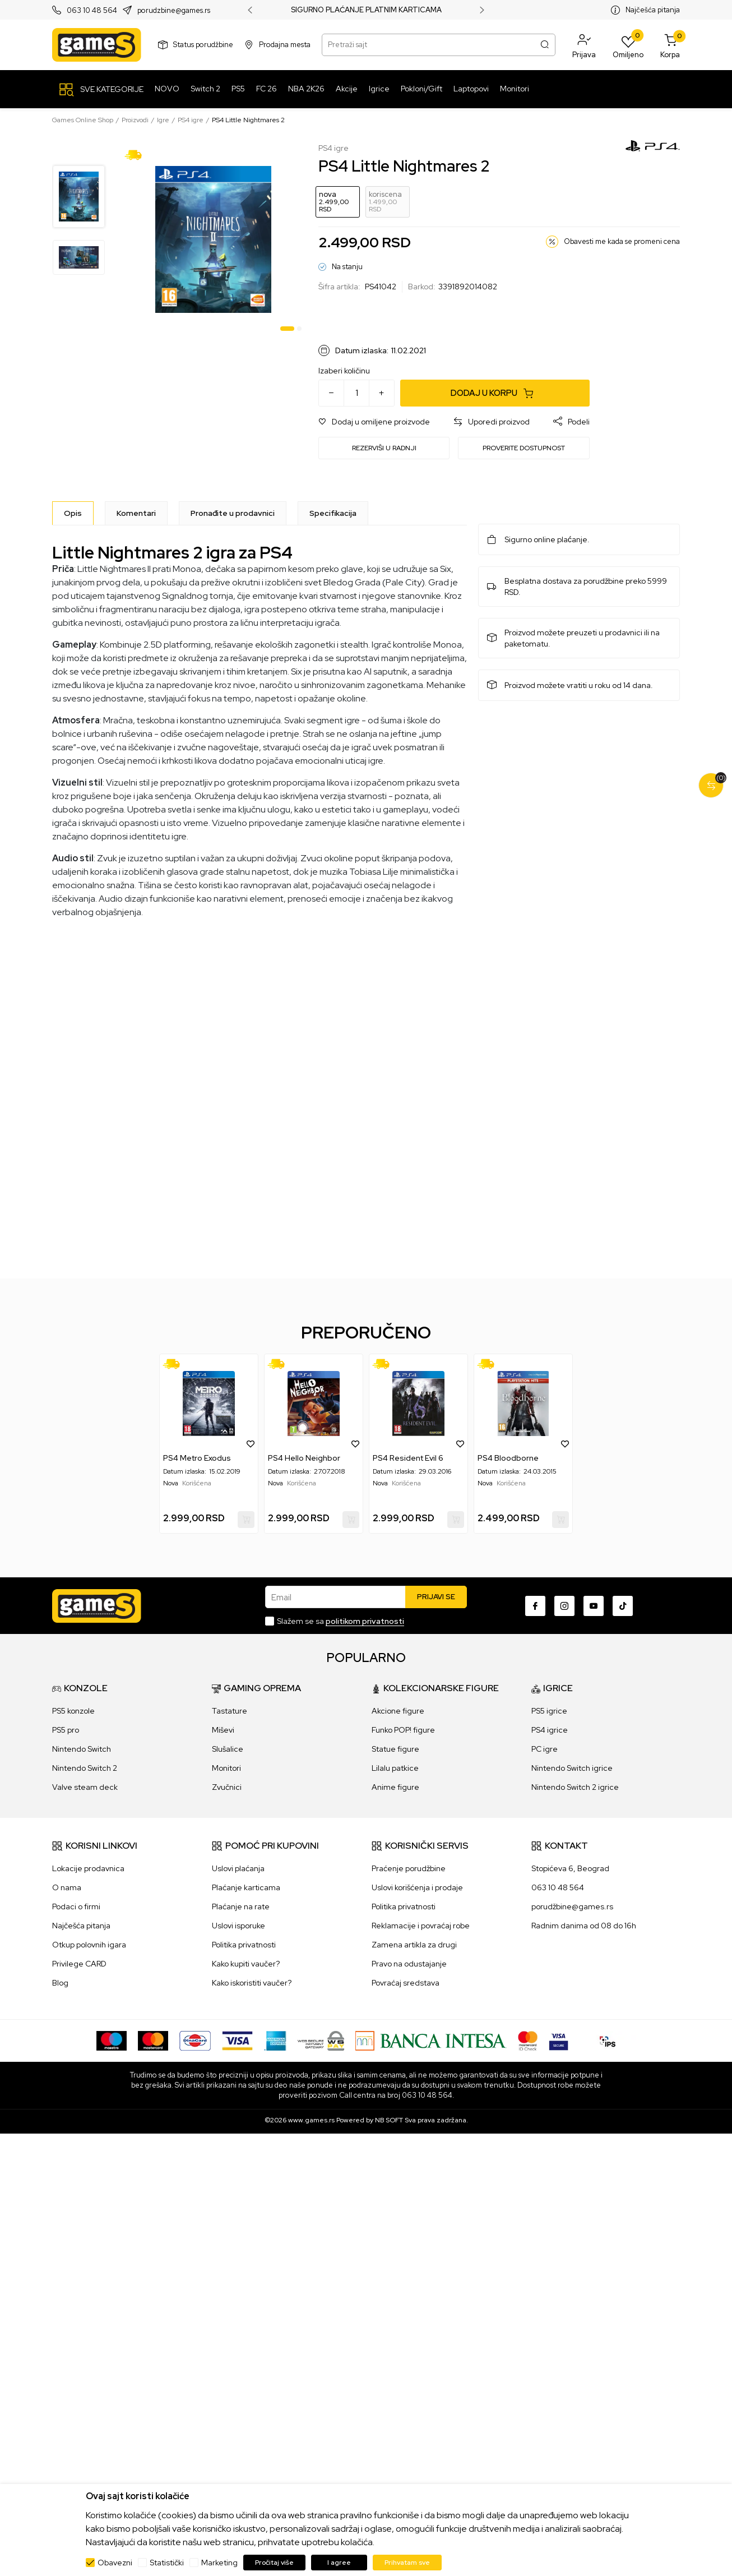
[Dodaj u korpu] (495, 393)
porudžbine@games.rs (572, 1906)
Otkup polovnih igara (89, 1945)
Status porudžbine (203, 44)
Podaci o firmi (76, 1906)
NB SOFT (389, 2120)
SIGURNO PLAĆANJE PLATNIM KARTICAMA (366, 10)
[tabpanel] (213, 239)
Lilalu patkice (395, 1768)
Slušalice (227, 1749)
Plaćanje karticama (246, 1887)
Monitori (226, 1768)
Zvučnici (227, 1787)
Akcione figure (398, 1711)
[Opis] (73, 513)
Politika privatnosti (244, 1945)
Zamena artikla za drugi (414, 1945)
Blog (60, 1983)
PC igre (544, 1749)
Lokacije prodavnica (88, 1868)
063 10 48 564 (92, 10)
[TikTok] (623, 1606)
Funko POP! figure (403, 1730)
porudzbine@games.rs (173, 10)
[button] (584, 45)
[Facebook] (535, 1606)
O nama (66, 1887)
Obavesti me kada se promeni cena (622, 241)
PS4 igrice (549, 1730)
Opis (73, 513)
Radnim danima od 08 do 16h (583, 1926)
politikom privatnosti (365, 1621)
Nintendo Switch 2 (84, 1768)
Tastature (229, 1711)
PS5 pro (65, 1730)
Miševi (223, 1730)
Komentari (136, 513)
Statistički (167, 2562)
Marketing (219, 2562)
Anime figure (395, 1787)
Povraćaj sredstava (405, 1983)
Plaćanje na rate (241, 1906)
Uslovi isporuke (238, 1926)
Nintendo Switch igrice (572, 1768)
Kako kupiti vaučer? (246, 1964)
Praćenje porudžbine (409, 1868)
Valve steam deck (85, 1787)
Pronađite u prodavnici (233, 513)
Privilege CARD (79, 1964)
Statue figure (395, 1749)
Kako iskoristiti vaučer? (251, 1983)
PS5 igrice (549, 1711)
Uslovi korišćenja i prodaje (417, 1887)
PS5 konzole (73, 1711)
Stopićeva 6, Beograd (570, 1868)
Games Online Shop (82, 120)
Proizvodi (135, 120)
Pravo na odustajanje (409, 1964)
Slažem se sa (340, 1621)
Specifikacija (332, 513)
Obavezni (115, 2562)
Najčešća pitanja (653, 10)
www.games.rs (311, 2120)
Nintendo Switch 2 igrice (575, 1787)
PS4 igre (190, 120)
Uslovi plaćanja (238, 1868)
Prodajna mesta (285, 44)
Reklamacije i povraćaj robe (421, 1926)
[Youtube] (593, 1606)
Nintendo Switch (81, 1749)
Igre (163, 120)
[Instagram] (564, 1606)
